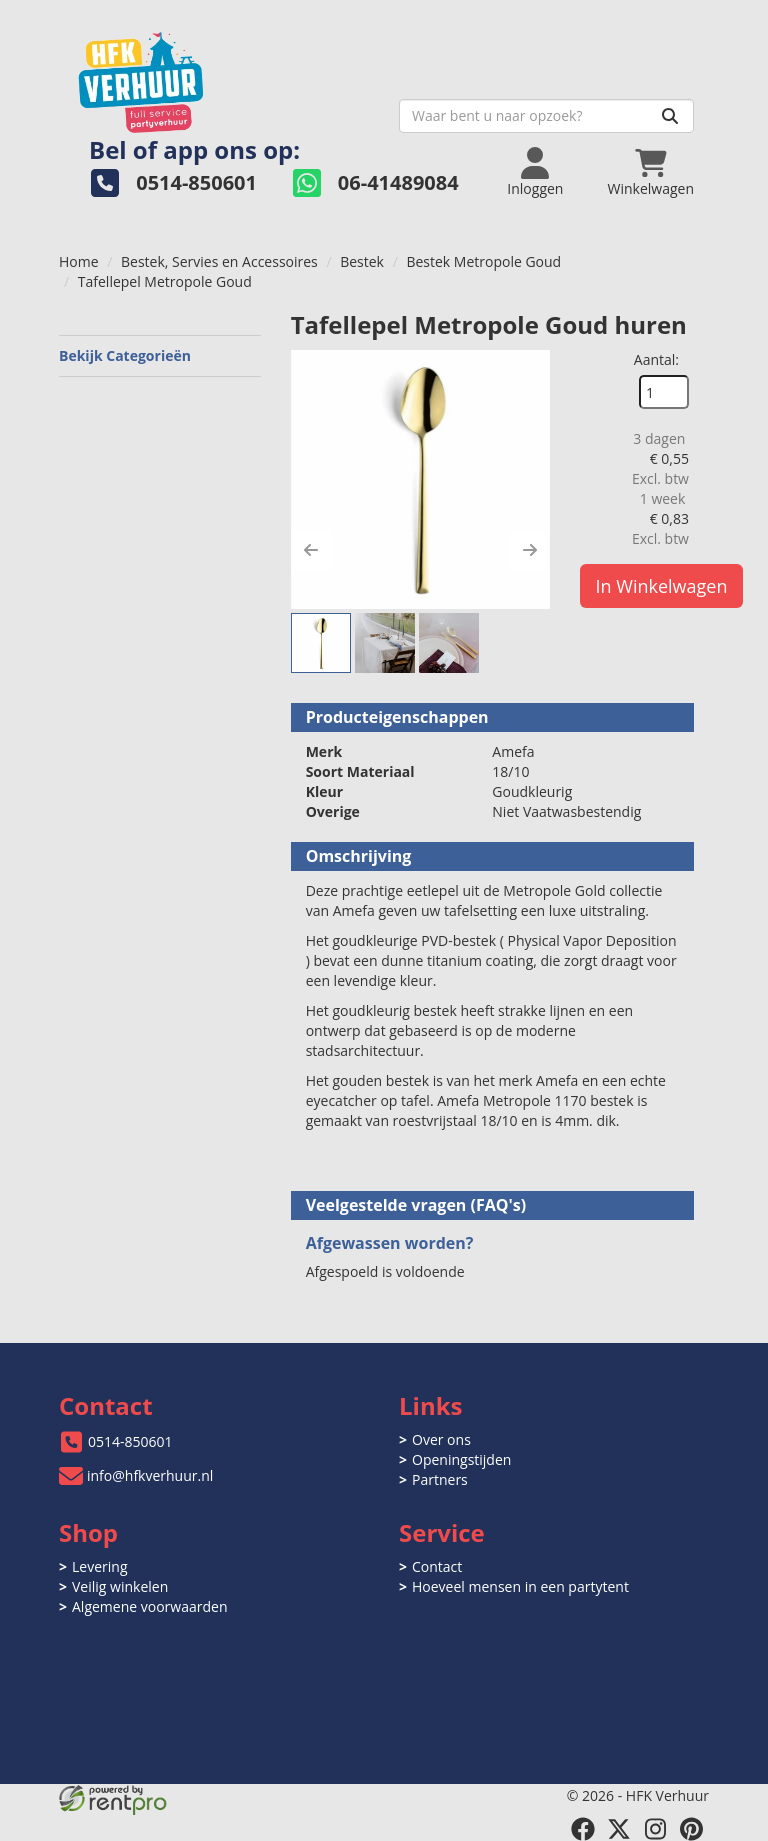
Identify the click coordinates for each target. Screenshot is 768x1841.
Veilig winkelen (120, 1586)
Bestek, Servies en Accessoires (219, 261)
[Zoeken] (670, 116)
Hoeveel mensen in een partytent (520, 1586)
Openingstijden (461, 1459)
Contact (437, 1566)
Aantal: (656, 359)
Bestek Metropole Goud (483, 261)
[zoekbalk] (546, 116)
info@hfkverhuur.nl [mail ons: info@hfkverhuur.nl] (150, 1475)
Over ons (441, 1439)
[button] (311, 550)
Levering (99, 1566)
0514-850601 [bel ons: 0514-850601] (130, 1441)
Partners (440, 1479)
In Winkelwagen (662, 586)
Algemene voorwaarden (149, 1606)
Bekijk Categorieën (160, 355)
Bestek (362, 261)
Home (79, 261)
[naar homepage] (221, 76)
